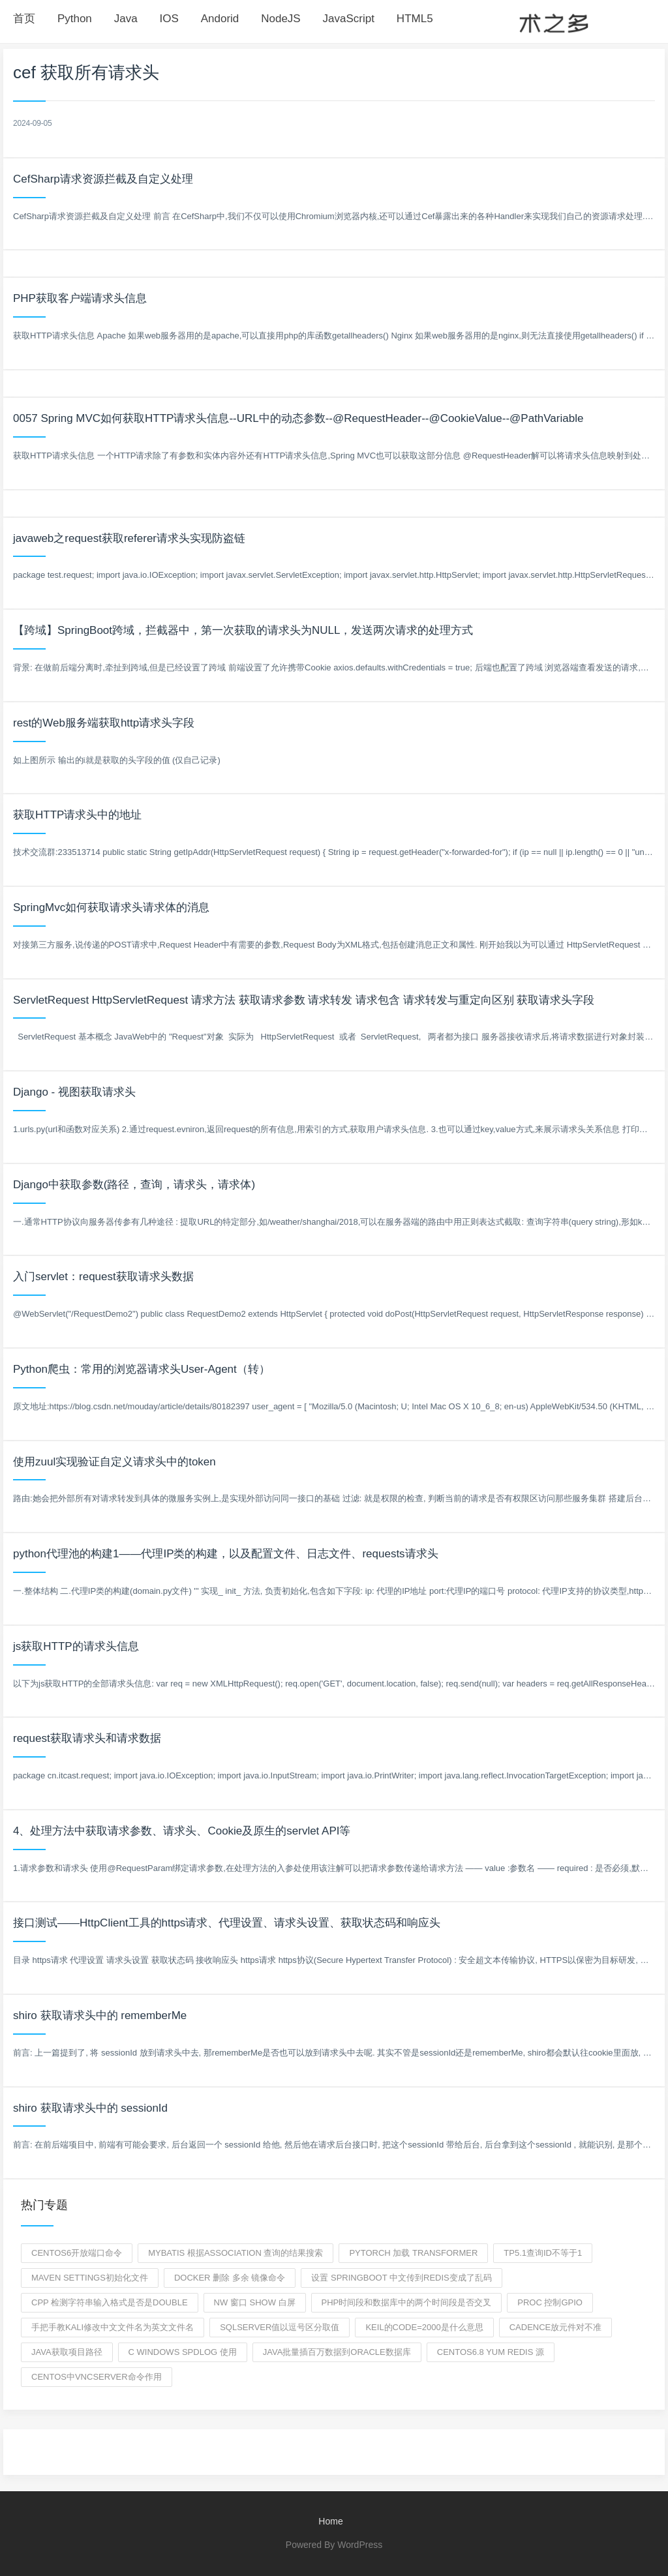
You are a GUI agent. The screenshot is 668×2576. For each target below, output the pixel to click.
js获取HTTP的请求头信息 (76, 1646)
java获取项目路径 (66, 2352)
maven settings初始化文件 (89, 2278)
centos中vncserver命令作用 (96, 2377)
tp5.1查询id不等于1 (543, 2253)
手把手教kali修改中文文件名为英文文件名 (112, 2327)
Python (74, 18)
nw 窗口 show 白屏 (255, 2302)
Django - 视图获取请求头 (74, 1092)
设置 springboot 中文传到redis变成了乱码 (401, 2278)
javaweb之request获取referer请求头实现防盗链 (129, 538)
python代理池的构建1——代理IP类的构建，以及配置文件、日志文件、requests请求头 (225, 1554)
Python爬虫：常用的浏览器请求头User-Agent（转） (141, 1369)
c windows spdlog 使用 (183, 2352)
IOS (169, 18)
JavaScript (348, 18)
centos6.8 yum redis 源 (490, 2352)
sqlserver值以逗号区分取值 (279, 2327)
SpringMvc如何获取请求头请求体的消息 (111, 907)
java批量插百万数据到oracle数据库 (337, 2352)
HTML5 (415, 18)
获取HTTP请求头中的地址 (77, 815)
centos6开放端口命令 (76, 2253)
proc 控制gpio (550, 2302)
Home (330, 2521)
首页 (24, 18)
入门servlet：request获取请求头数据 (103, 1276)
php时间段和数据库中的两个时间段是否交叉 (407, 2302)
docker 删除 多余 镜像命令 (229, 2278)
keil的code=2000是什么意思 (424, 2327)
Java (126, 18)
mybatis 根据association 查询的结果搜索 (235, 2253)
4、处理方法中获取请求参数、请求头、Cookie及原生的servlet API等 (182, 1831)
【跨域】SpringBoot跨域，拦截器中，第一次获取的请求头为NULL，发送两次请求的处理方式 (243, 630)
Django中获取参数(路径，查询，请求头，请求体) (134, 1184)
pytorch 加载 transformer (413, 2253)
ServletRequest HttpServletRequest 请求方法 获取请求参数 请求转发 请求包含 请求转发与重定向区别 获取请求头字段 (304, 1000)
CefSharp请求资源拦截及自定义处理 (103, 179)
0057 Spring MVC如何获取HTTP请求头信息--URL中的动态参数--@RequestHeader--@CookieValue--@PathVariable (298, 418)
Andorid (220, 18)
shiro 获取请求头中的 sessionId (90, 2108)
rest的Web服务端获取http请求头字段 (103, 723)
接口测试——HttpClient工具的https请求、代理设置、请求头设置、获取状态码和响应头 (227, 1923)
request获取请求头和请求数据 (87, 1738)
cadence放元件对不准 (555, 2327)
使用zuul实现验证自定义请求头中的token (114, 1462)
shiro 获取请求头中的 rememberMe (100, 2015)
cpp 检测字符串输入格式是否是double (109, 2302)
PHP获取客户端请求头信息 (80, 298)
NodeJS (280, 18)
